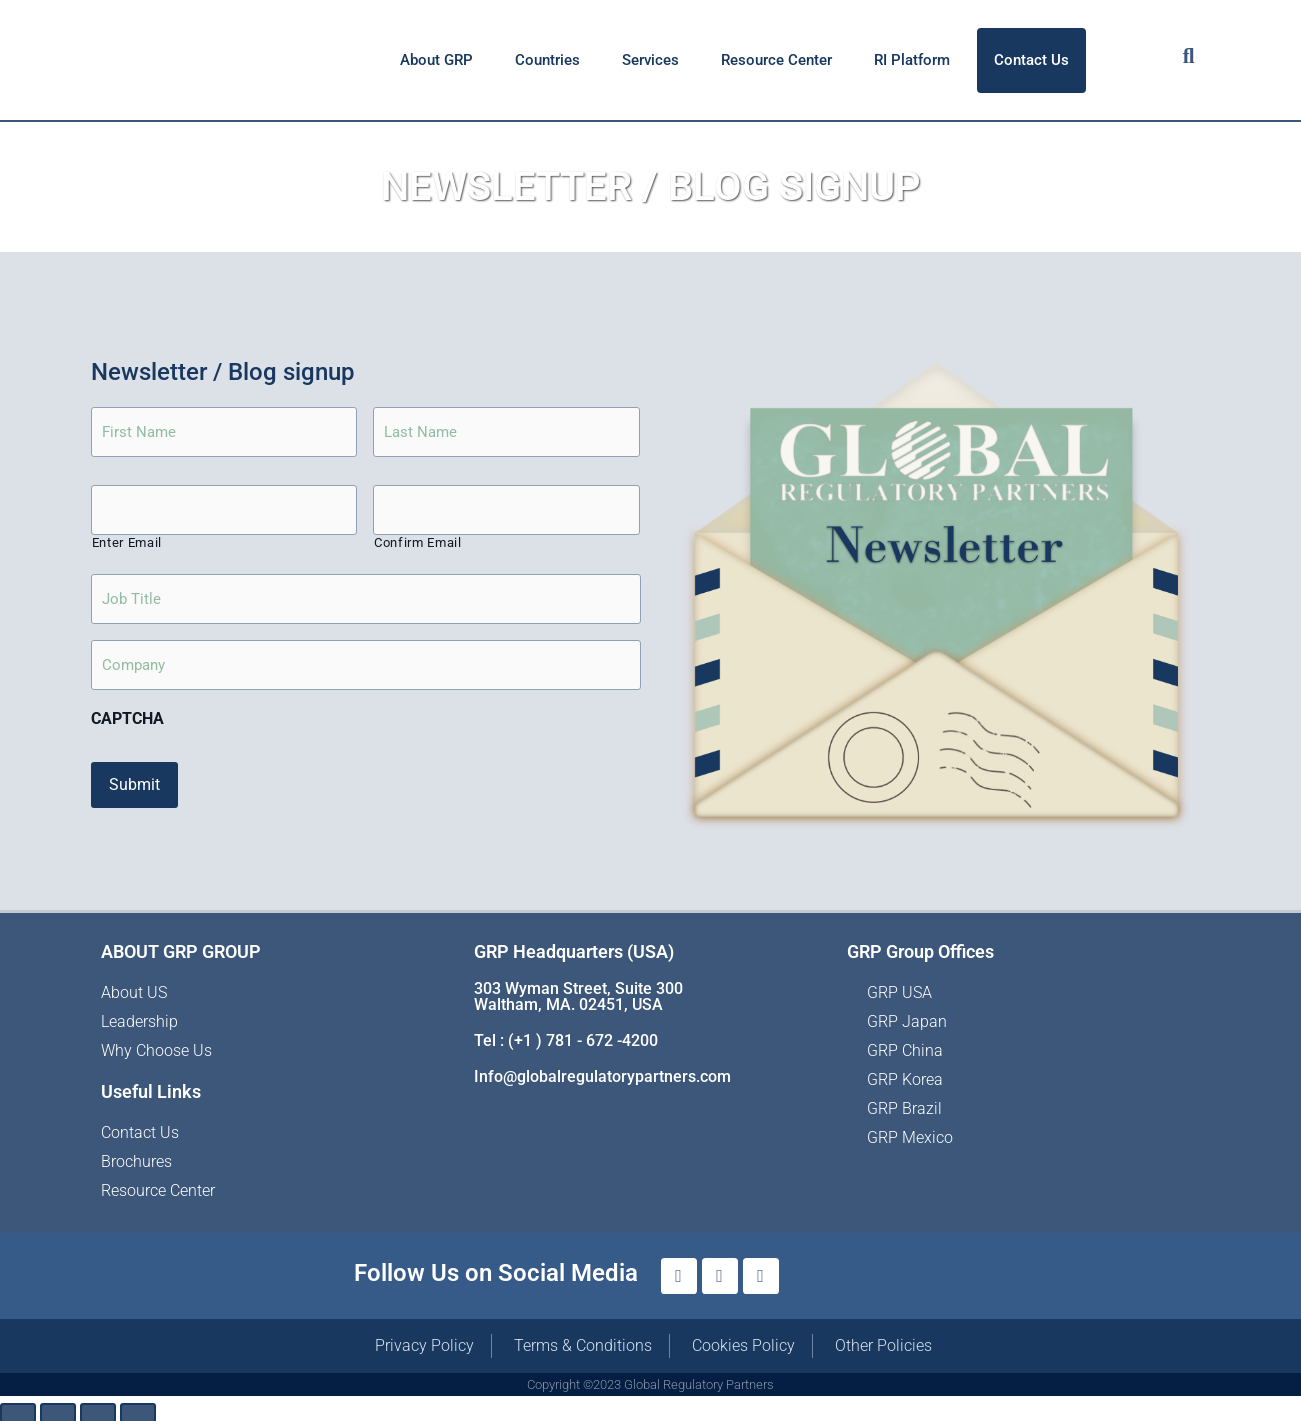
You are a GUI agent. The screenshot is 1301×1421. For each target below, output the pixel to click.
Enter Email (127, 545)
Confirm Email (418, 545)
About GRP (436, 60)
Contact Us (1031, 60)
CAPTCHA (127, 717)
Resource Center (776, 60)
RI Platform (912, 60)
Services (650, 60)
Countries (547, 60)
